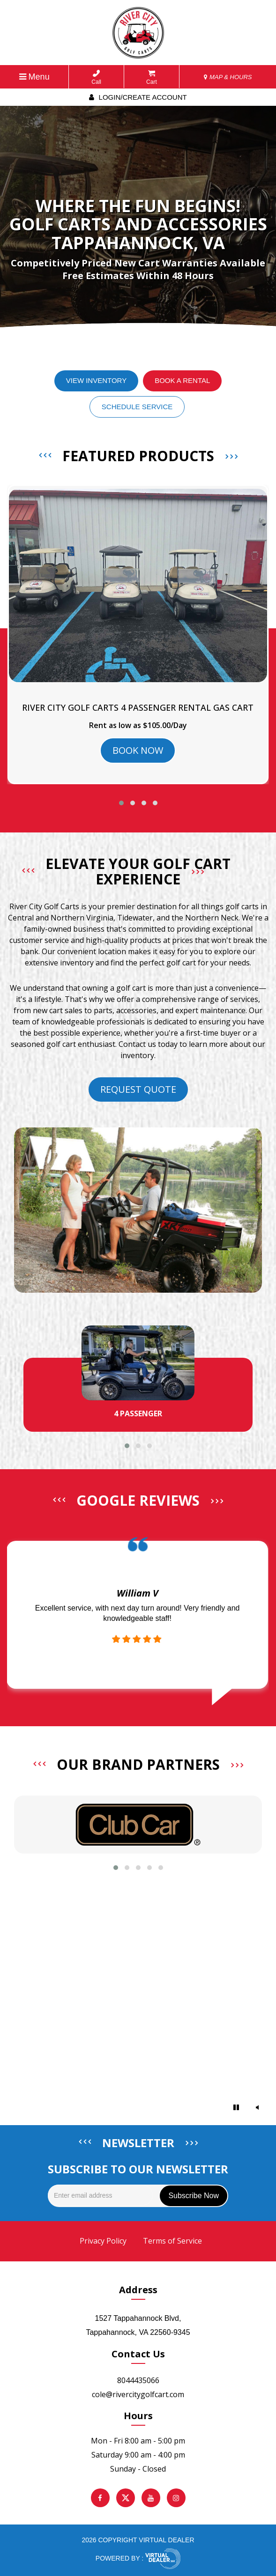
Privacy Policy (103, 2241)
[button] (121, 803)
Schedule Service (137, 407)
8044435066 (138, 2380)
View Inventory (96, 380)
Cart (151, 77)
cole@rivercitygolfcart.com (138, 2394)
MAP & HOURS (228, 77)
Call (96, 77)
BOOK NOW (137, 750)
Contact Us (138, 2354)
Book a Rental (182, 380)
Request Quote (138, 1089)
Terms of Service (172, 2241)
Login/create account (137, 97)
